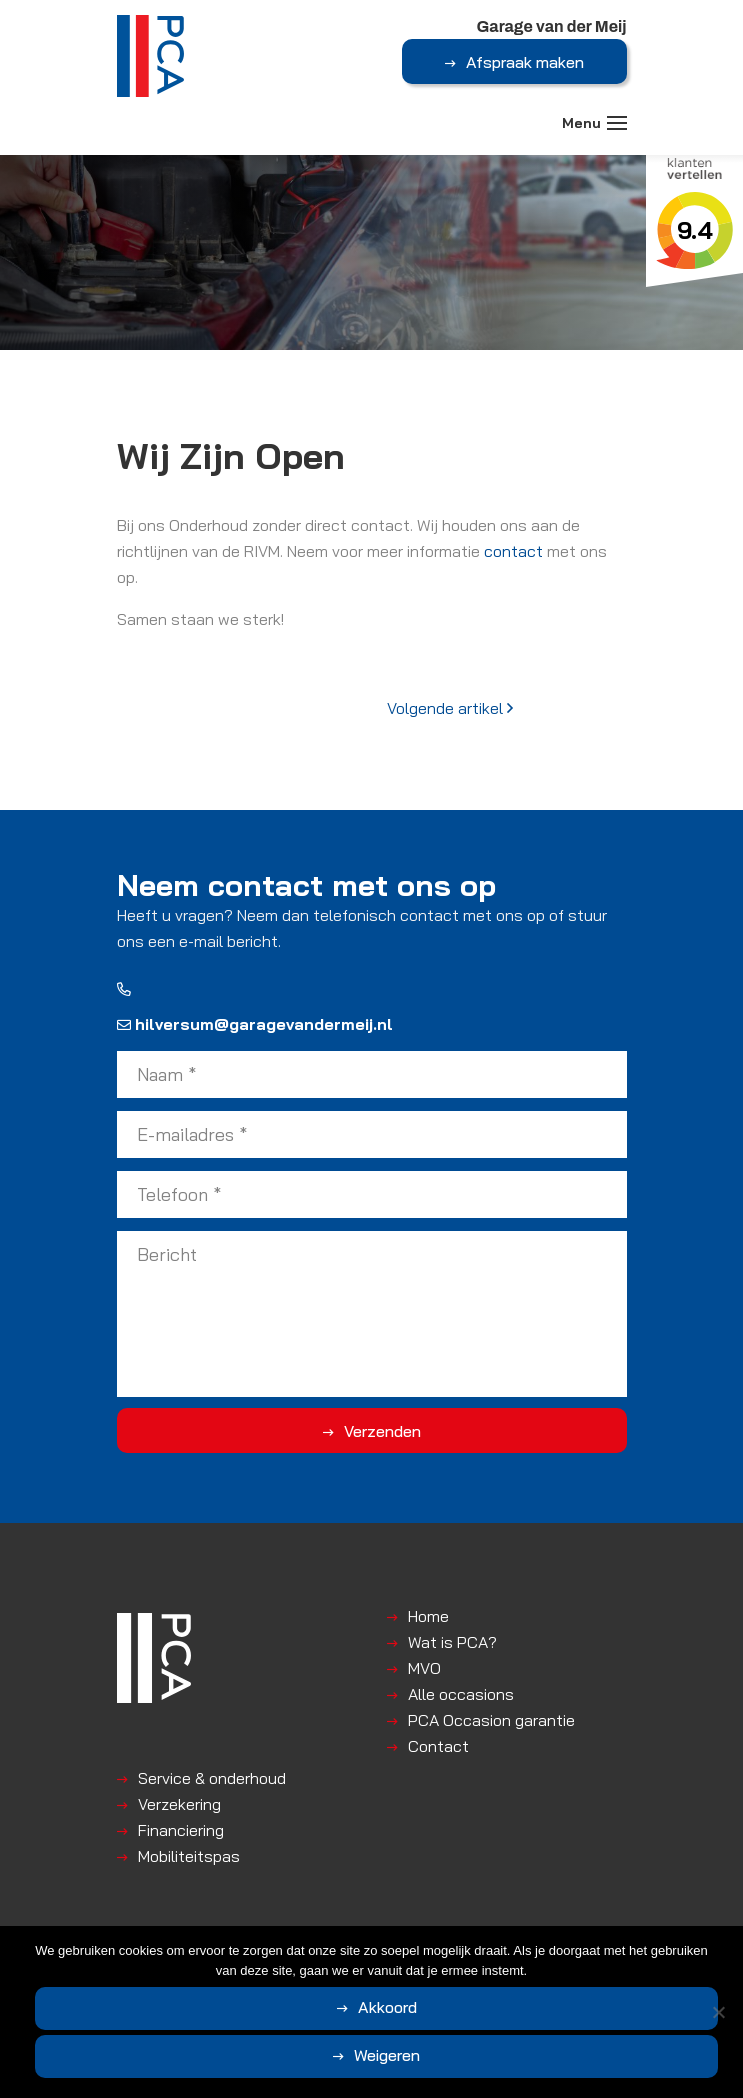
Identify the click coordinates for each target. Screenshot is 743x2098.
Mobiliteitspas (189, 1856)
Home (428, 1616)
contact (513, 551)
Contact (438, 1746)
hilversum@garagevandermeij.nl (255, 1024)
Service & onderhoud (212, 1778)
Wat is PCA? (452, 1642)
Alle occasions (461, 1694)
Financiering (181, 1830)
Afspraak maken (525, 62)
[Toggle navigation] (617, 123)
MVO (424, 1668)
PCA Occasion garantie (491, 1720)
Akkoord (387, 2007)
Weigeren (387, 2055)
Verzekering (179, 1804)
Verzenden (382, 1431)
